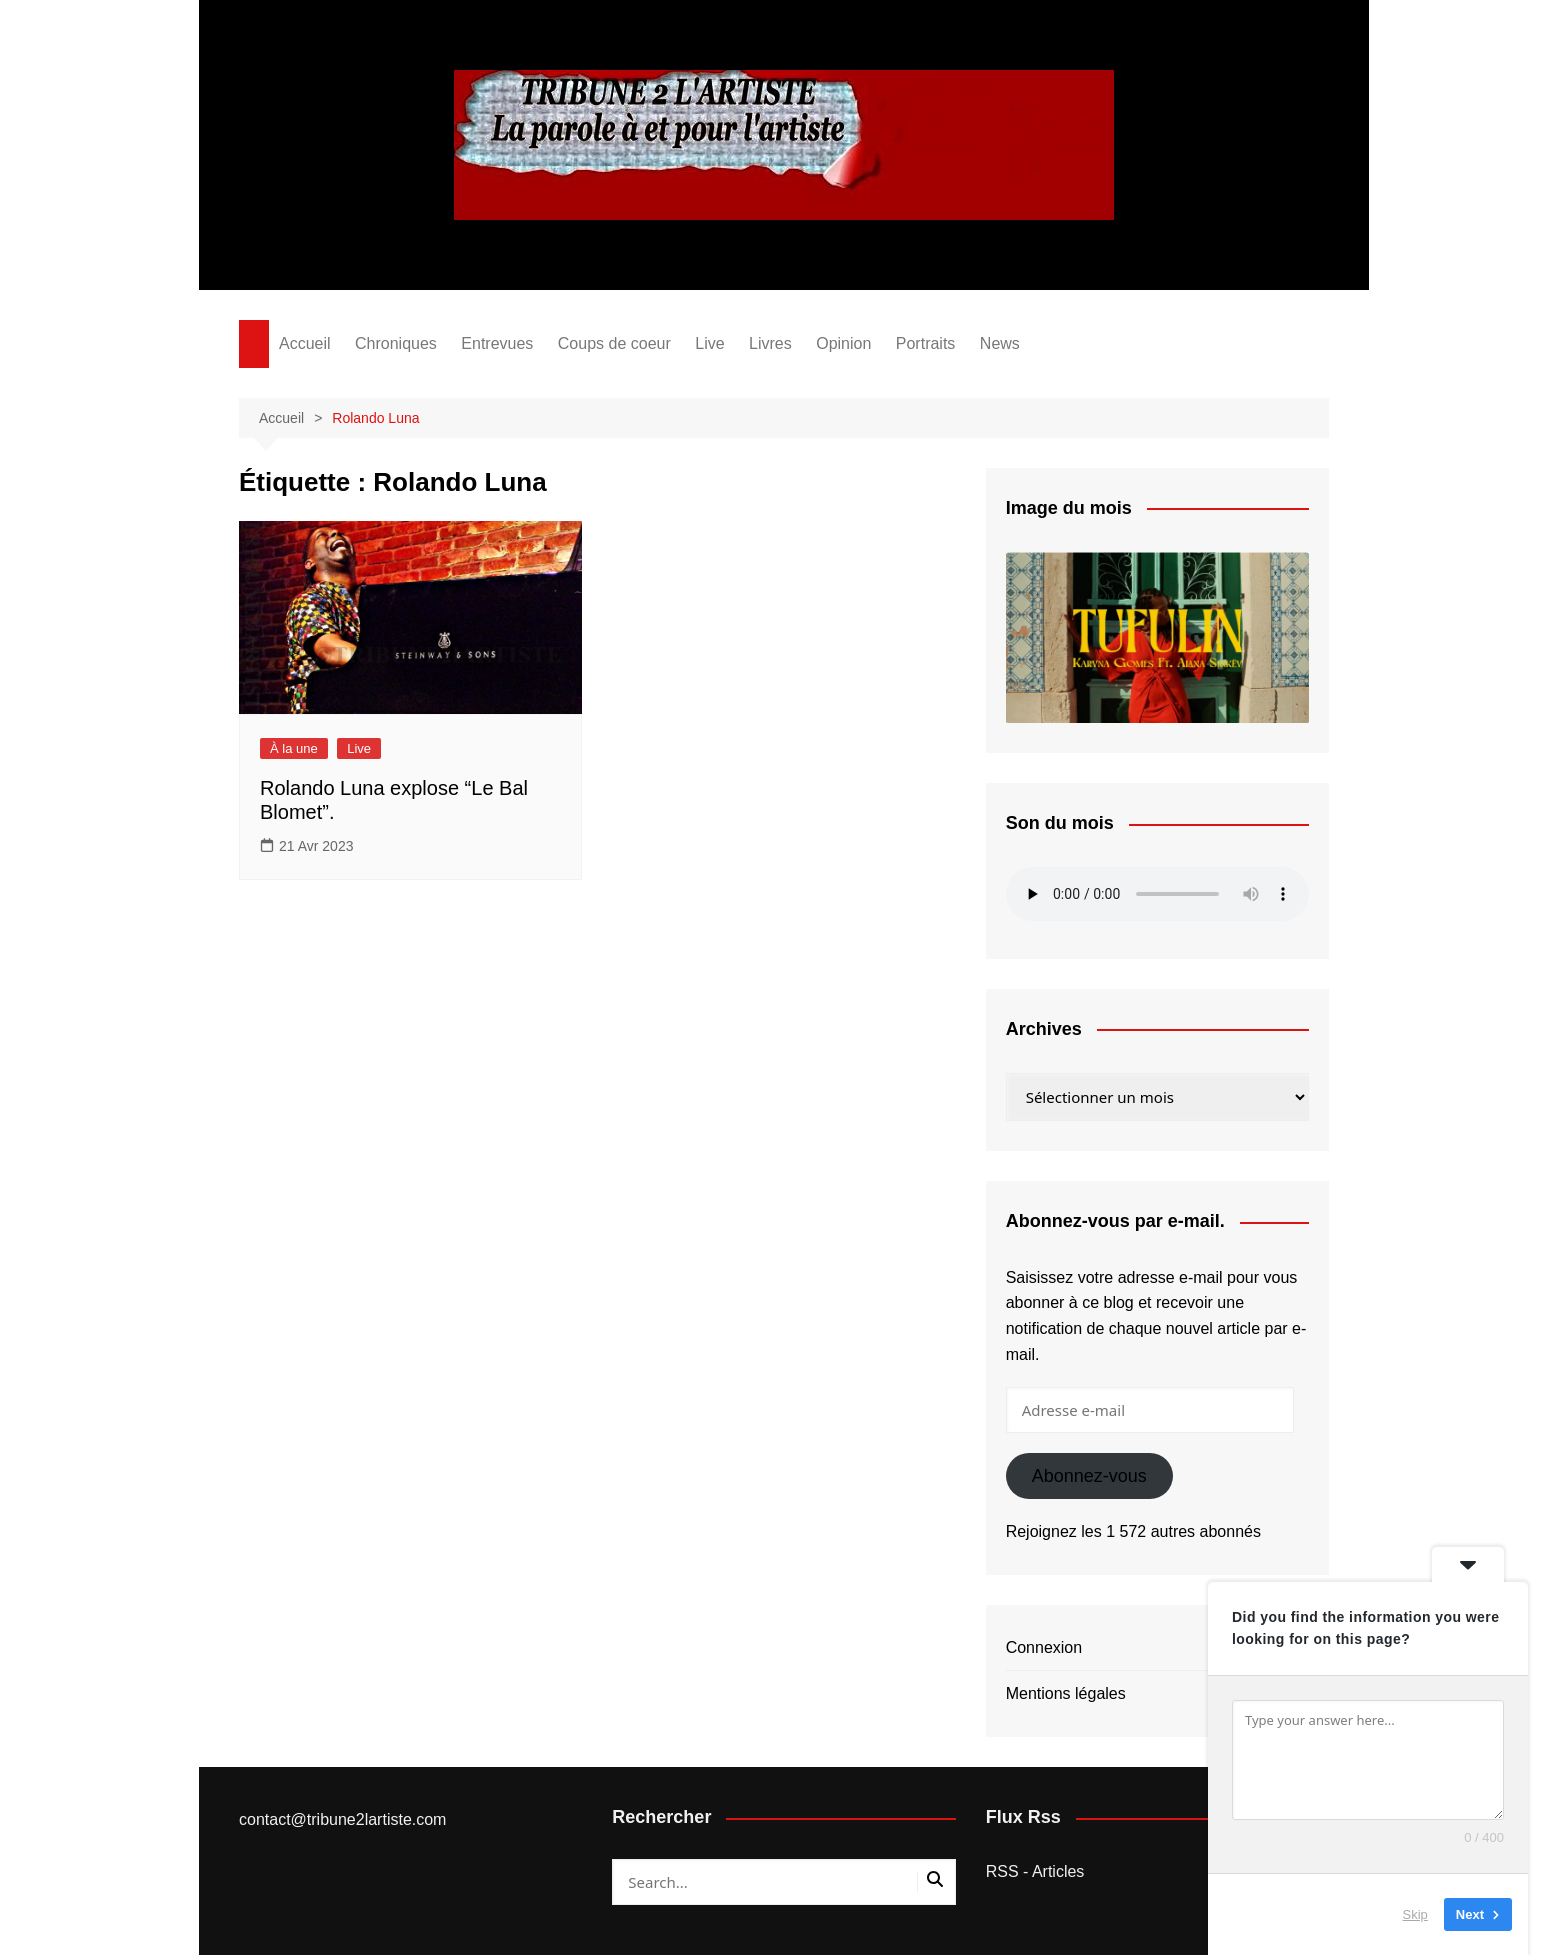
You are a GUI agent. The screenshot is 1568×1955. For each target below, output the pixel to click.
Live (709, 343)
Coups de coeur (614, 343)
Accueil (305, 343)
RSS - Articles (1035, 1871)
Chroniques (396, 343)
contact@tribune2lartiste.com (342, 1819)
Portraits (926, 343)
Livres (770, 343)
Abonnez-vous (1089, 1476)
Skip (1415, 1914)
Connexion (1044, 1647)
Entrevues (497, 343)
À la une (294, 748)
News (1000, 343)
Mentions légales (1066, 1693)
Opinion (843, 343)
